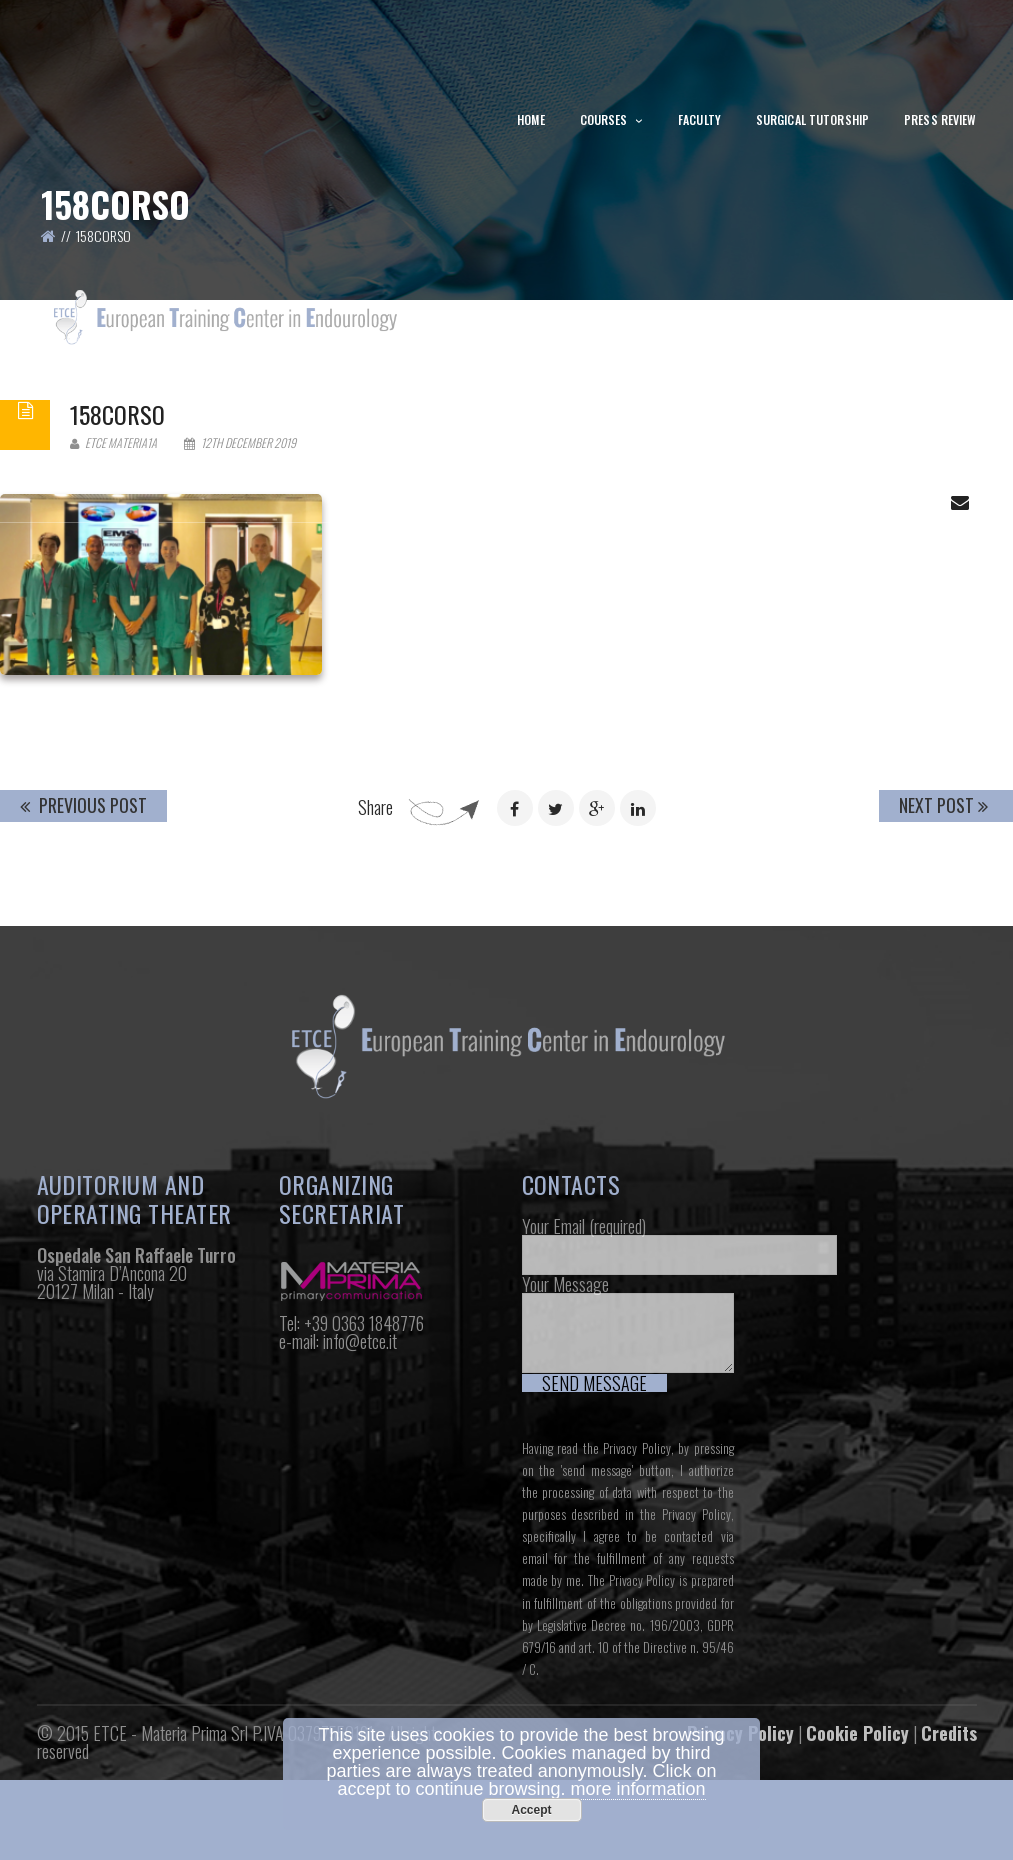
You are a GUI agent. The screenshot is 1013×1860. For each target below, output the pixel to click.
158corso (117, 535)
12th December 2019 (240, 563)
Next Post (943, 926)
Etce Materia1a (113, 563)
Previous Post (83, 926)
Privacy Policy (637, 1569)
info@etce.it (360, 1461)
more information (638, 1789)
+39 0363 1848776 (364, 1443)
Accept (531, 1810)
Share (375, 928)
